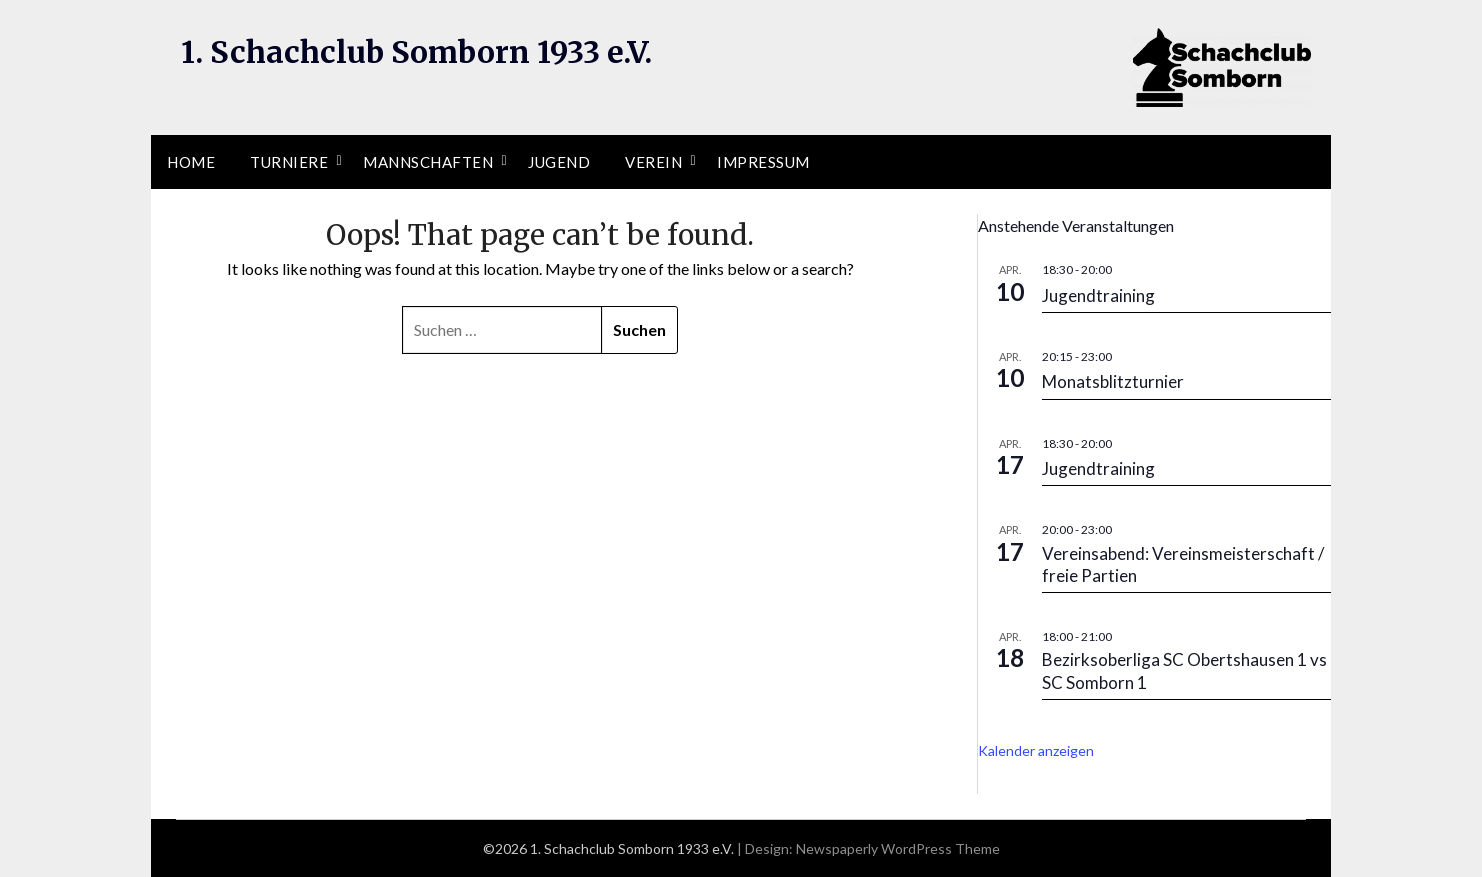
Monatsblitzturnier (1113, 381)
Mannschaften (428, 162)
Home (191, 162)
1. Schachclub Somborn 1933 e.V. (416, 52)
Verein (653, 162)
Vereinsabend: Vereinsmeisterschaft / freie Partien (1183, 564)
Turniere (289, 162)
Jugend (559, 162)
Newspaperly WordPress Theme (898, 848)
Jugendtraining (1098, 295)
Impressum (763, 162)
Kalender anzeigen (1036, 750)
